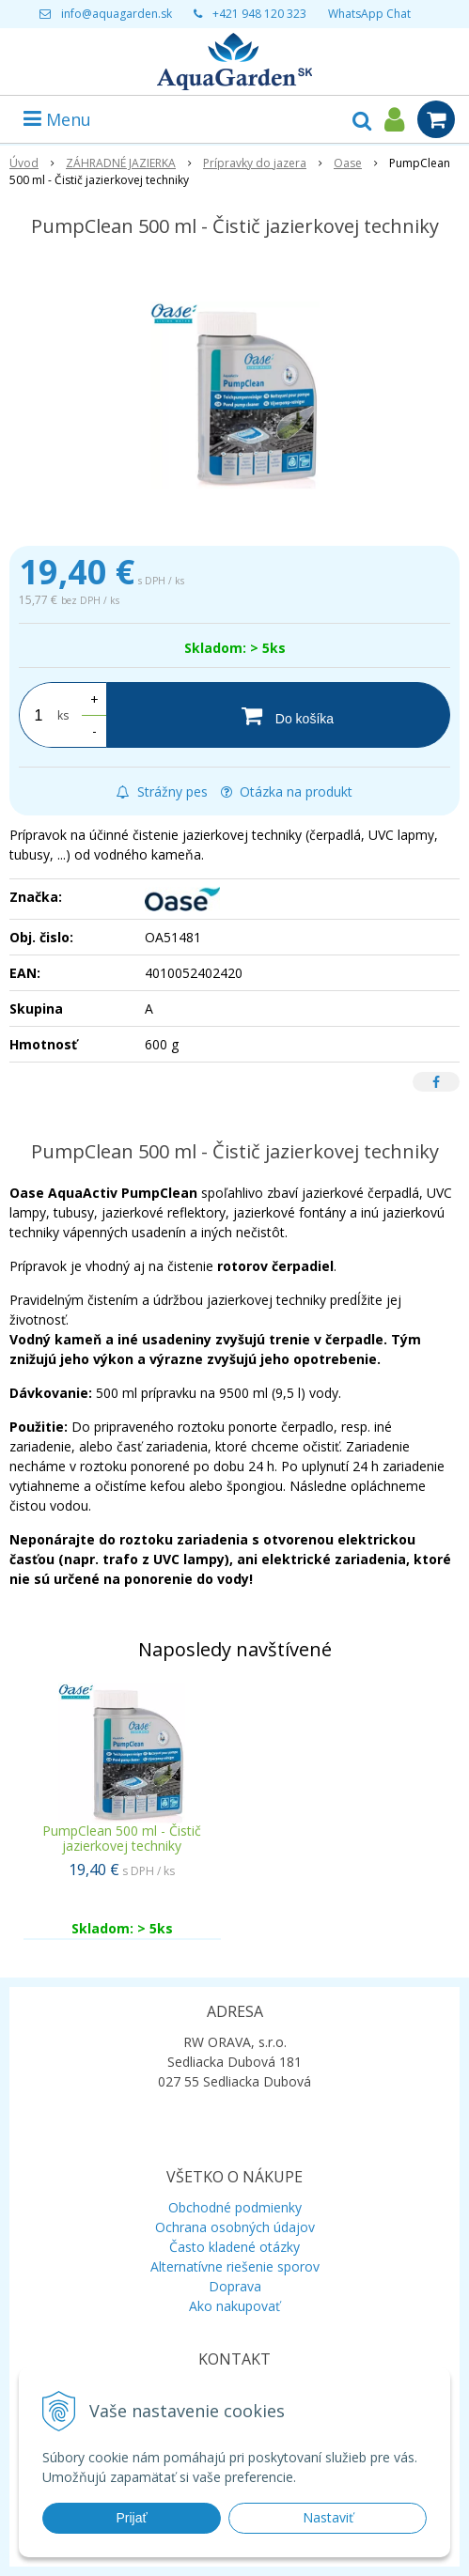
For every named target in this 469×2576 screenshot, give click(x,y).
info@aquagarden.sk (116, 14)
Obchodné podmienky (235, 2207)
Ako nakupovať (234, 2306)
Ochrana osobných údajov (235, 2227)
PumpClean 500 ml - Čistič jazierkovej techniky (121, 1838)
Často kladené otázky (234, 2247)
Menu (57, 119)
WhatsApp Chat (369, 14)
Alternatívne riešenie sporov (235, 2266)
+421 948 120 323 (259, 14)
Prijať (131, 2517)
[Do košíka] (278, 715)
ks (63, 715)
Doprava (235, 2286)
